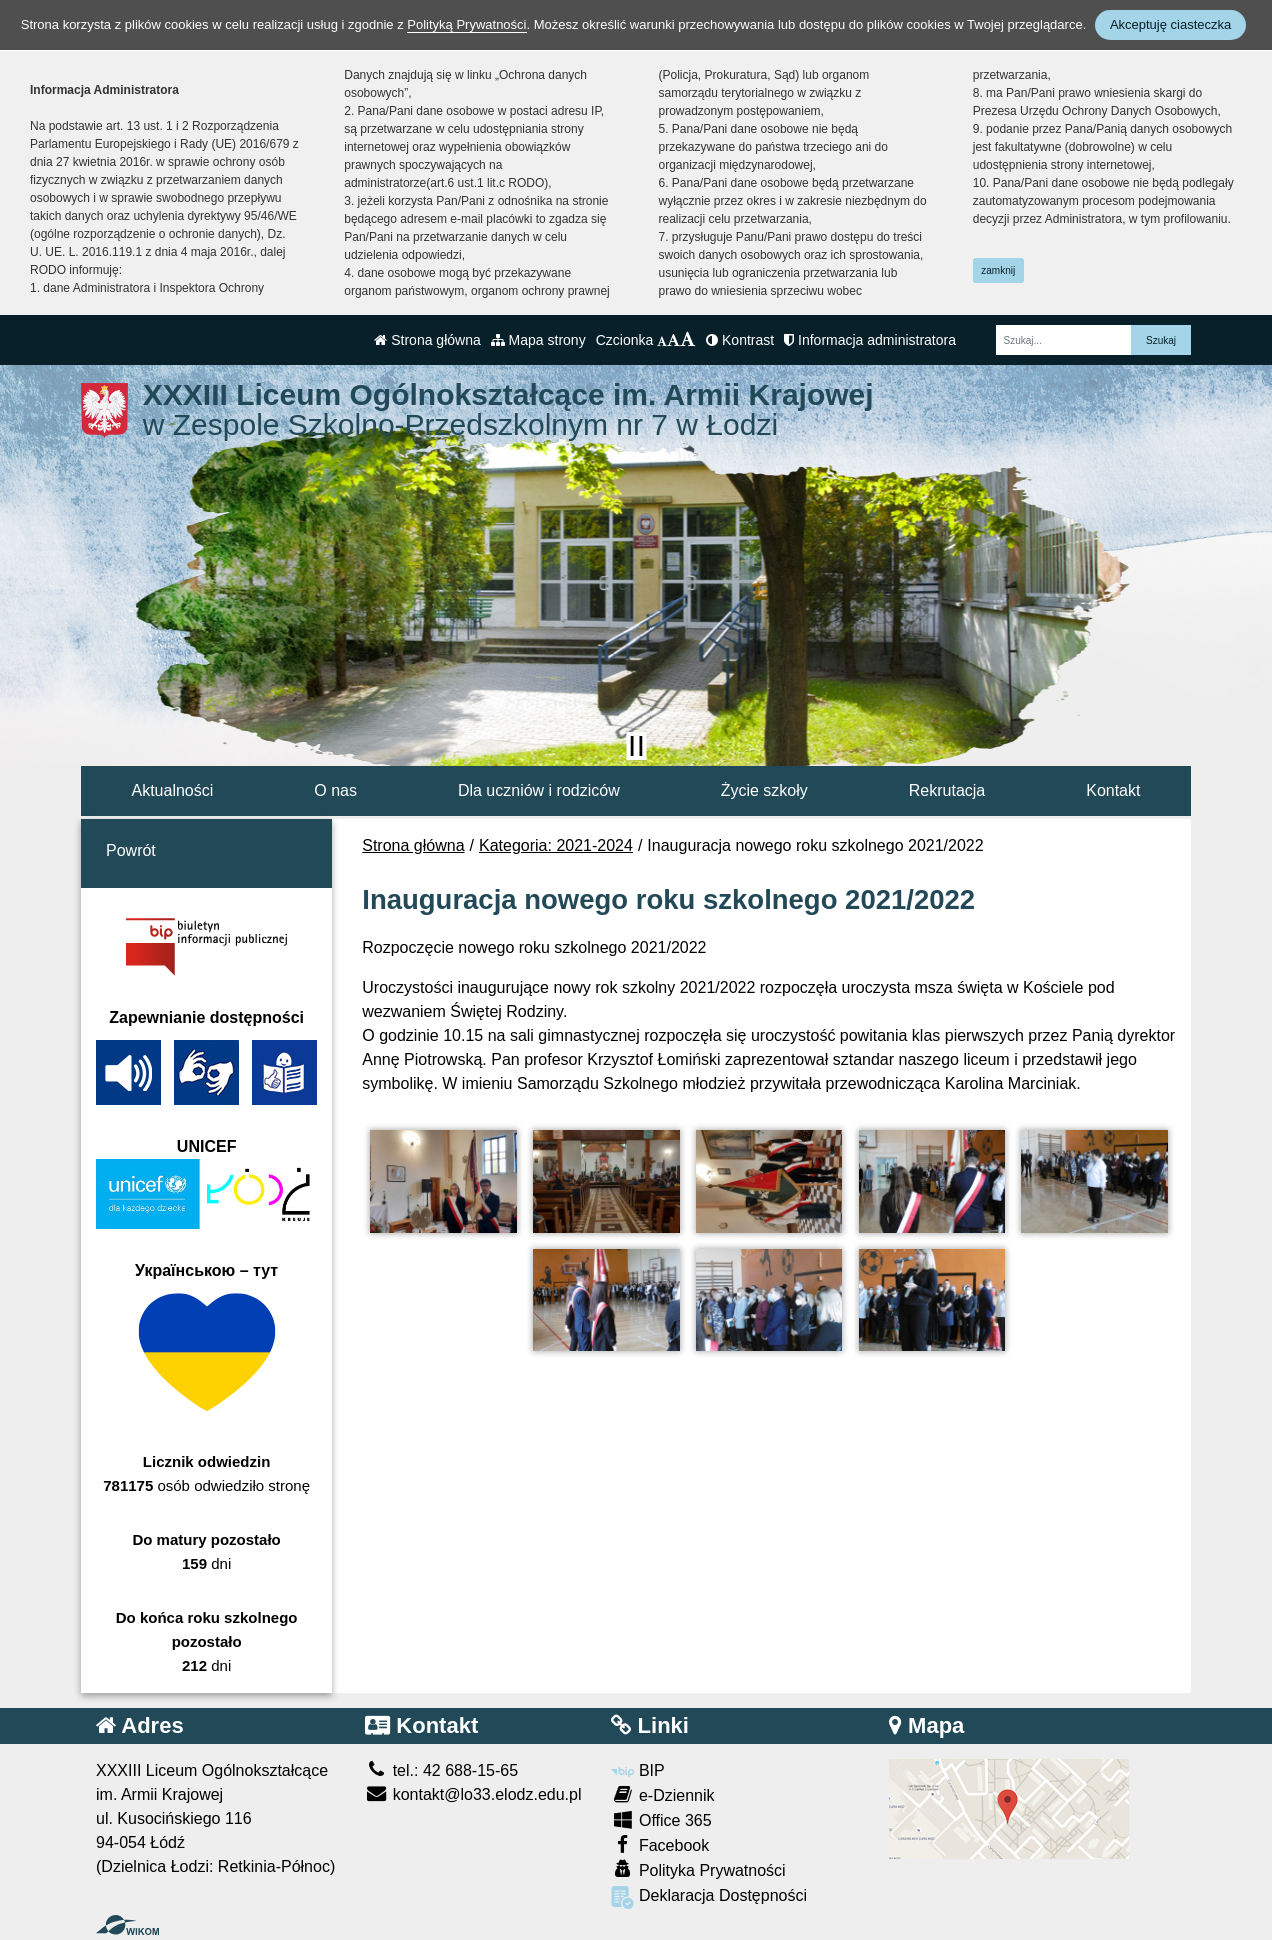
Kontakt (1113, 790)
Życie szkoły (764, 790)
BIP (637, 1770)
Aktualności (172, 790)
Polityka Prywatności (698, 1869)
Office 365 (661, 1819)
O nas (335, 790)
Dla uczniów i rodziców (539, 790)
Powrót (131, 850)
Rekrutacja (947, 790)
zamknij (998, 270)
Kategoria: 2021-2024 (556, 845)
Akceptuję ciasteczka (1170, 24)
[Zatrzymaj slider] (636, 746)
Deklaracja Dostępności (709, 1897)
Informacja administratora (870, 340)
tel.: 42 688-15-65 (441, 1770)
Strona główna (427, 340)
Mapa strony (538, 340)
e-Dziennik (662, 1794)
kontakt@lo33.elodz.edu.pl (473, 1794)
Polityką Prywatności (466, 24)
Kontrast (740, 340)
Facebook (660, 1844)
